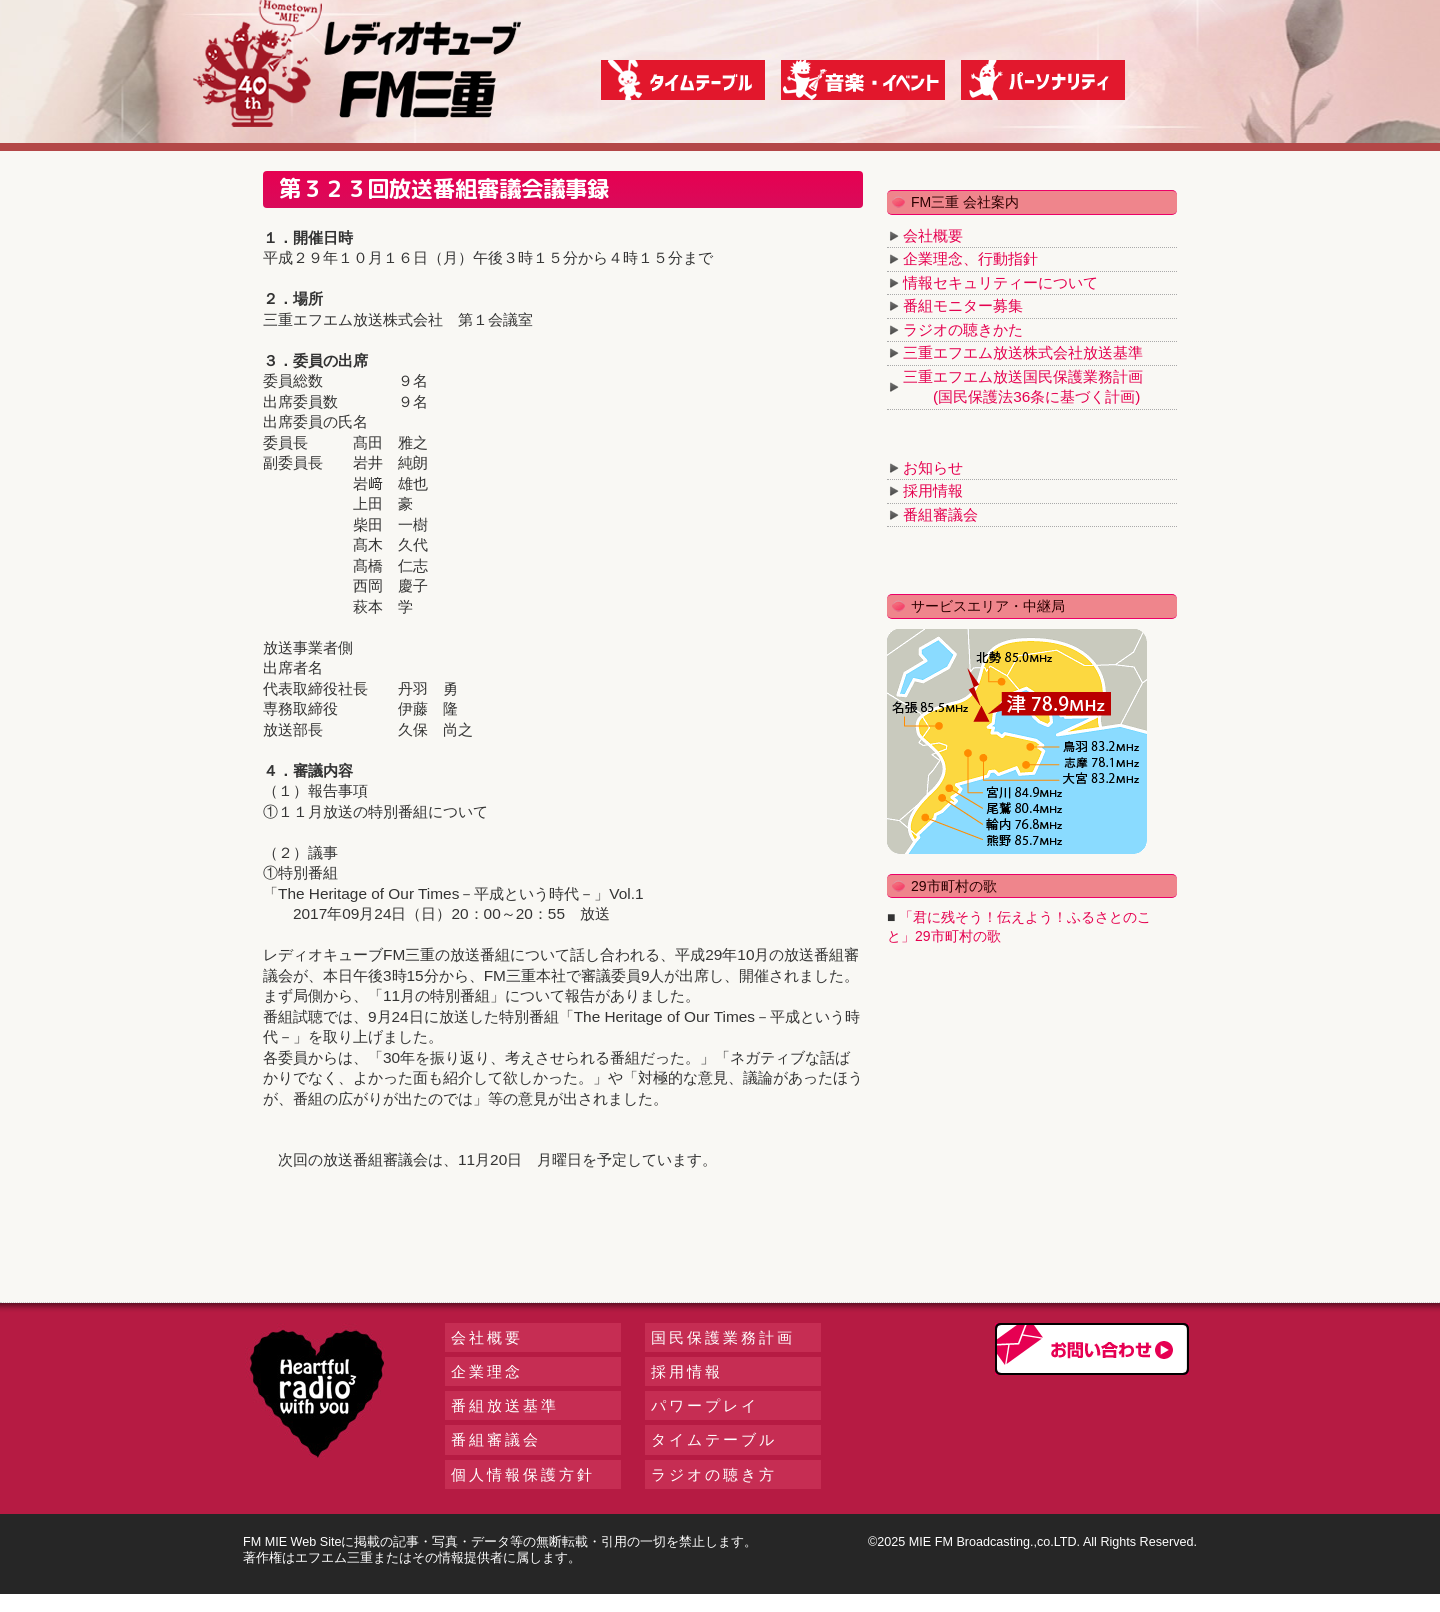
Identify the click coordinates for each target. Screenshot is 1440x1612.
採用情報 (933, 490)
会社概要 (933, 235)
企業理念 (487, 1371)
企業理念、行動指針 (970, 258)
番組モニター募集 (963, 305)
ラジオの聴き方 (714, 1474)
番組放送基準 (505, 1405)
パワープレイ (705, 1405)
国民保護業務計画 (723, 1337)
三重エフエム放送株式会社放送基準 (1023, 352)
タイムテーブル (714, 1439)
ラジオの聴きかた (963, 329)
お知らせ (933, 467)
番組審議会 (940, 514)
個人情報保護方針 (523, 1474)
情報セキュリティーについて (1000, 282)
